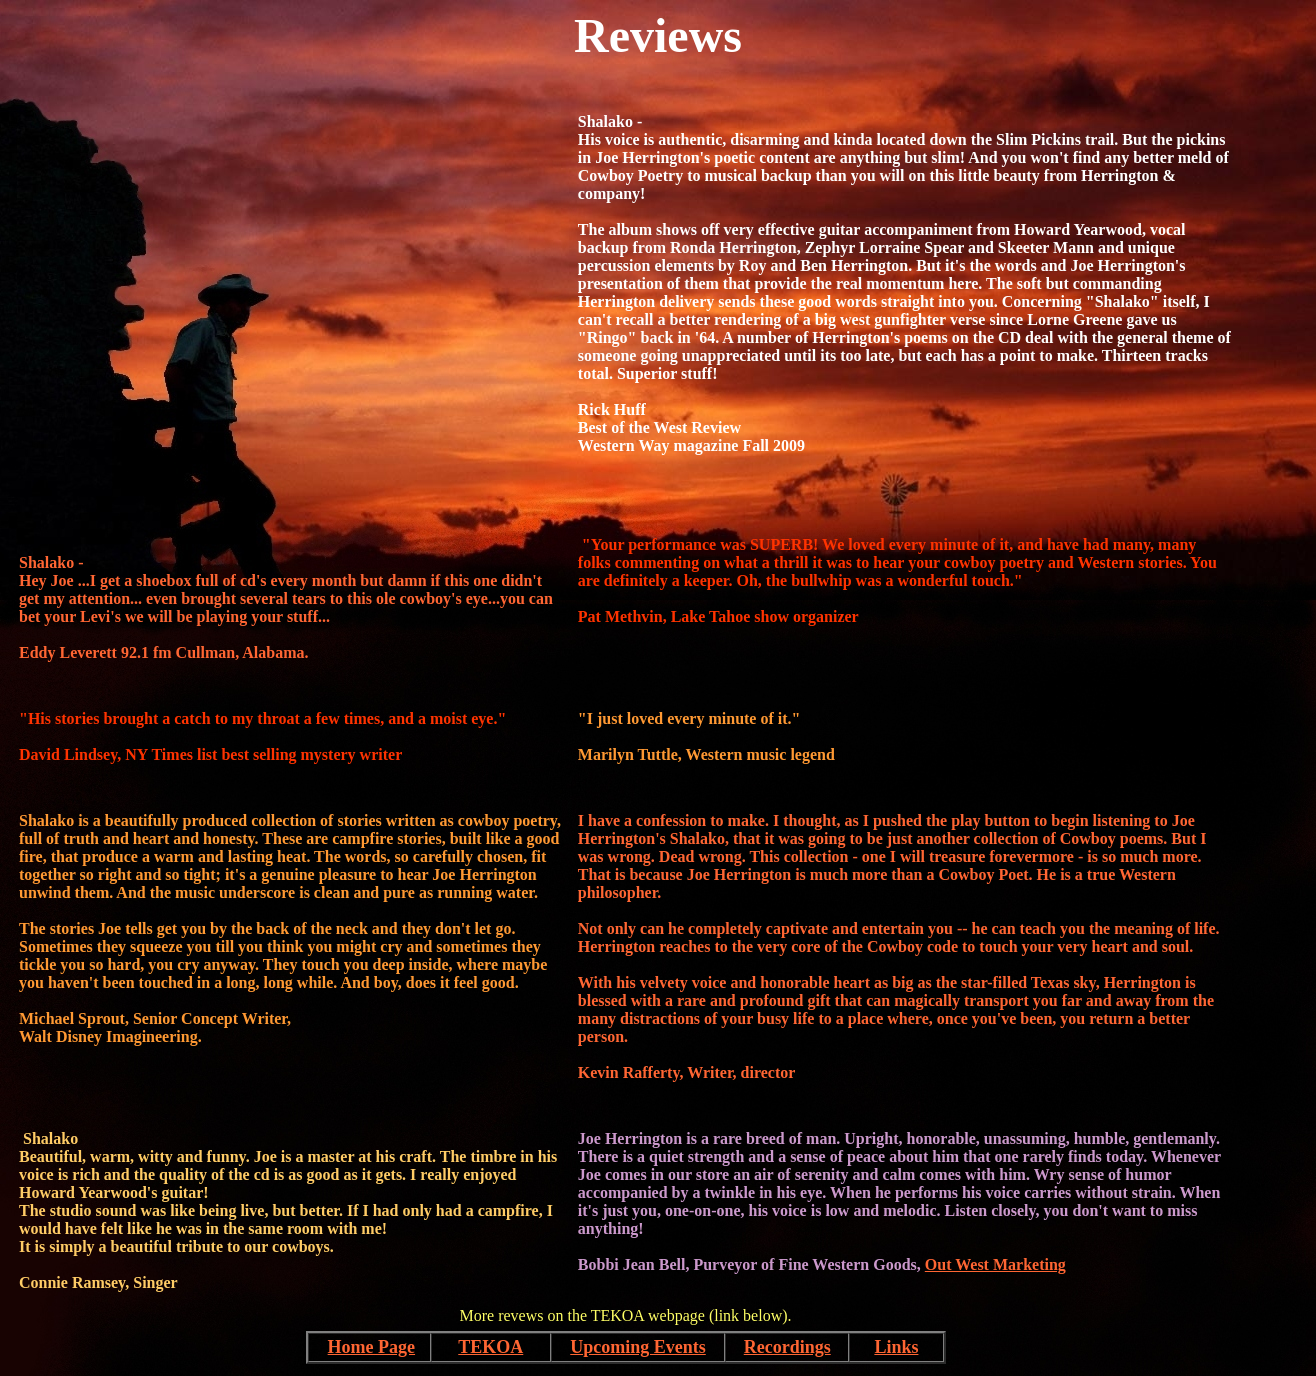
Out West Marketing (995, 1264)
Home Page (371, 1347)
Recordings (787, 1347)
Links (896, 1347)
